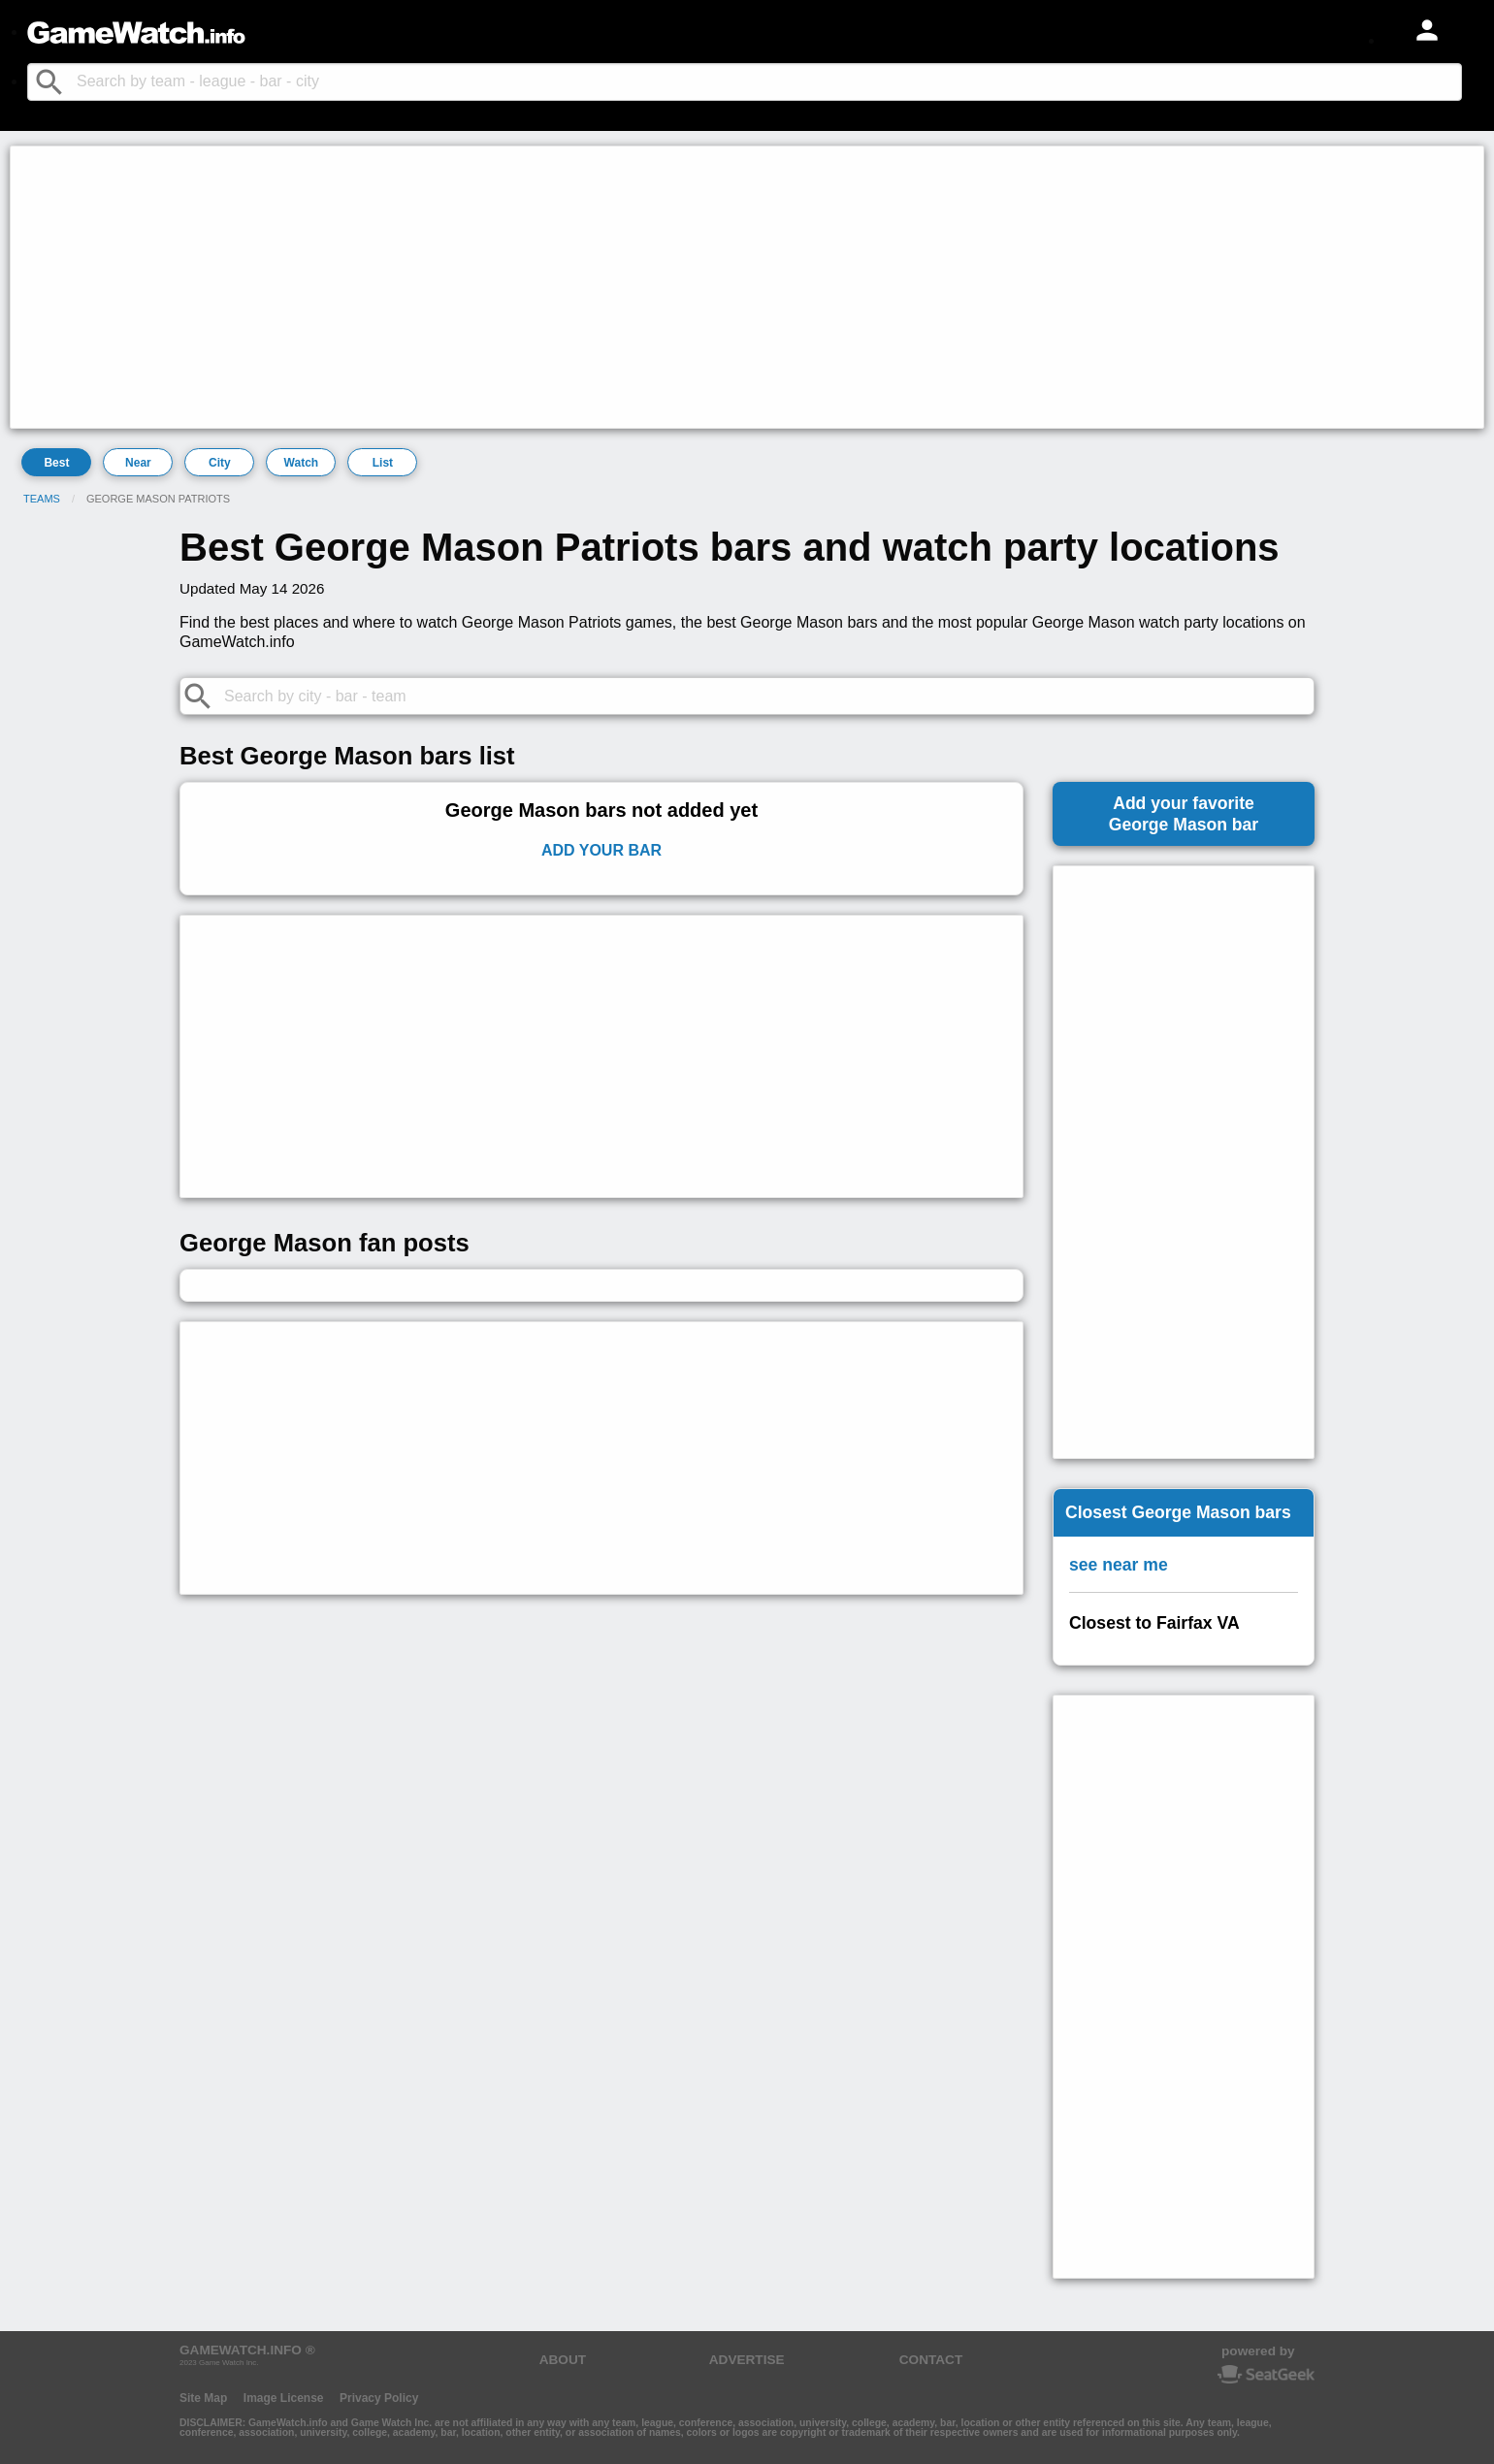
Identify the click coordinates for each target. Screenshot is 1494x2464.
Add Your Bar (601, 850)
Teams (41, 498)
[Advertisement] (598, 287)
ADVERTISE (747, 2359)
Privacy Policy (379, 2398)
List (383, 463)
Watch (301, 463)
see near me (1118, 1564)
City (220, 463)
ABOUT (562, 2359)
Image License (284, 2398)
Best (56, 463)
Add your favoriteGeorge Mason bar (1183, 814)
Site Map (203, 2398)
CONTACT (930, 2359)
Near (138, 463)
